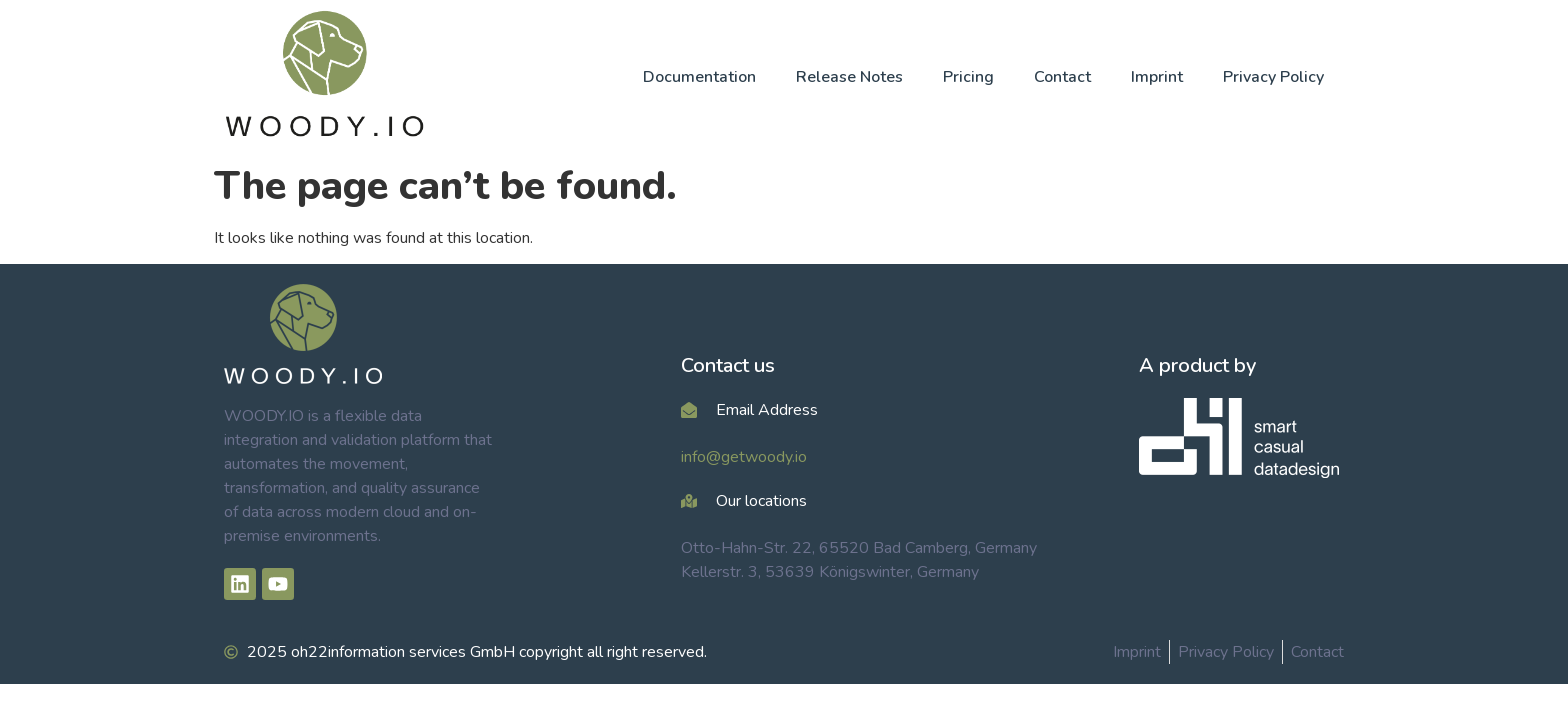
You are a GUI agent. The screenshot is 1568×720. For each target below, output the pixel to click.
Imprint (1157, 77)
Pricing (968, 77)
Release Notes (849, 77)
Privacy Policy (1273, 77)
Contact (1062, 77)
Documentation (699, 77)
